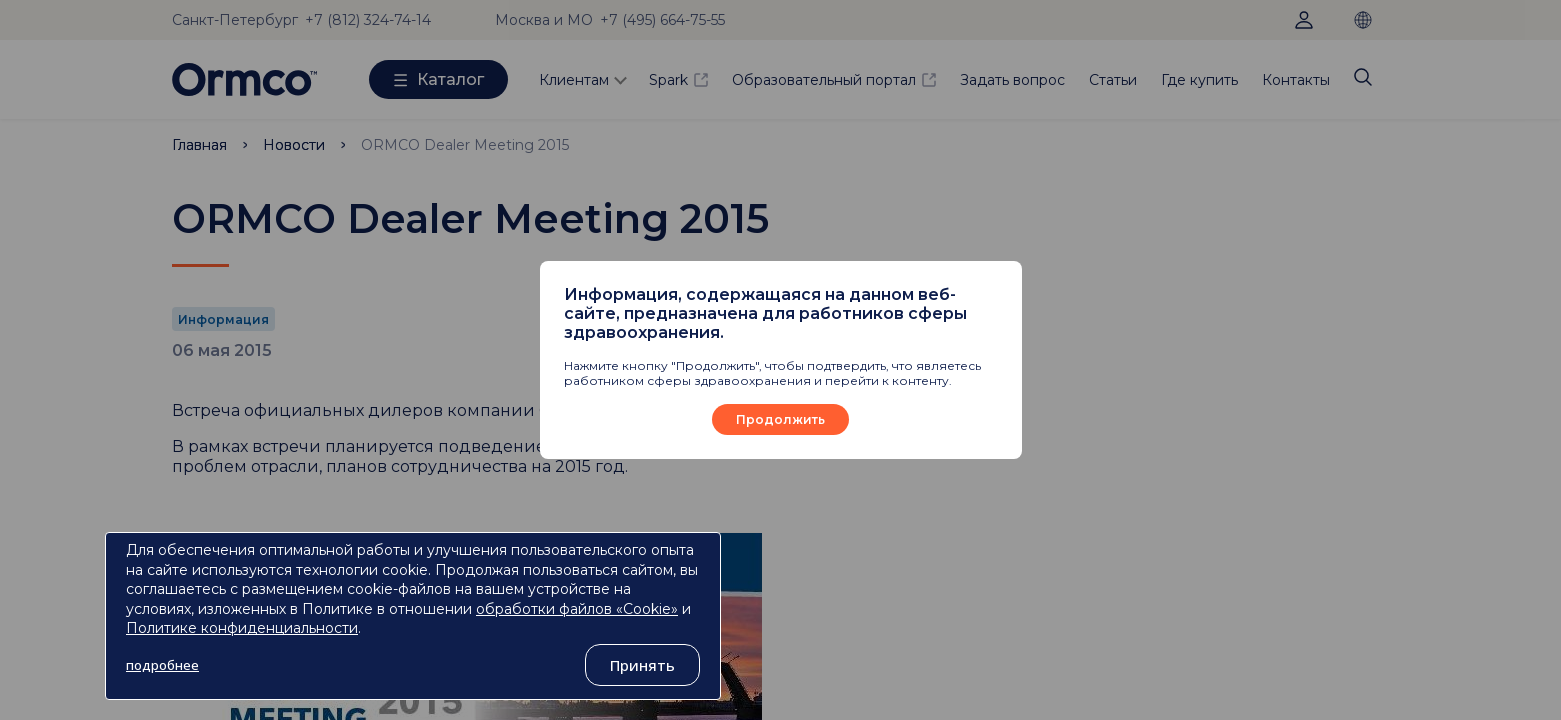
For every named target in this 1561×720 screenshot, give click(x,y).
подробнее (162, 665)
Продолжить (780, 419)
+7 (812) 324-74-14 (368, 20)
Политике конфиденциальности (242, 628)
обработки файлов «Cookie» (577, 609)
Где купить (1199, 80)
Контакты (1296, 80)
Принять (642, 665)
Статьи (1113, 80)
